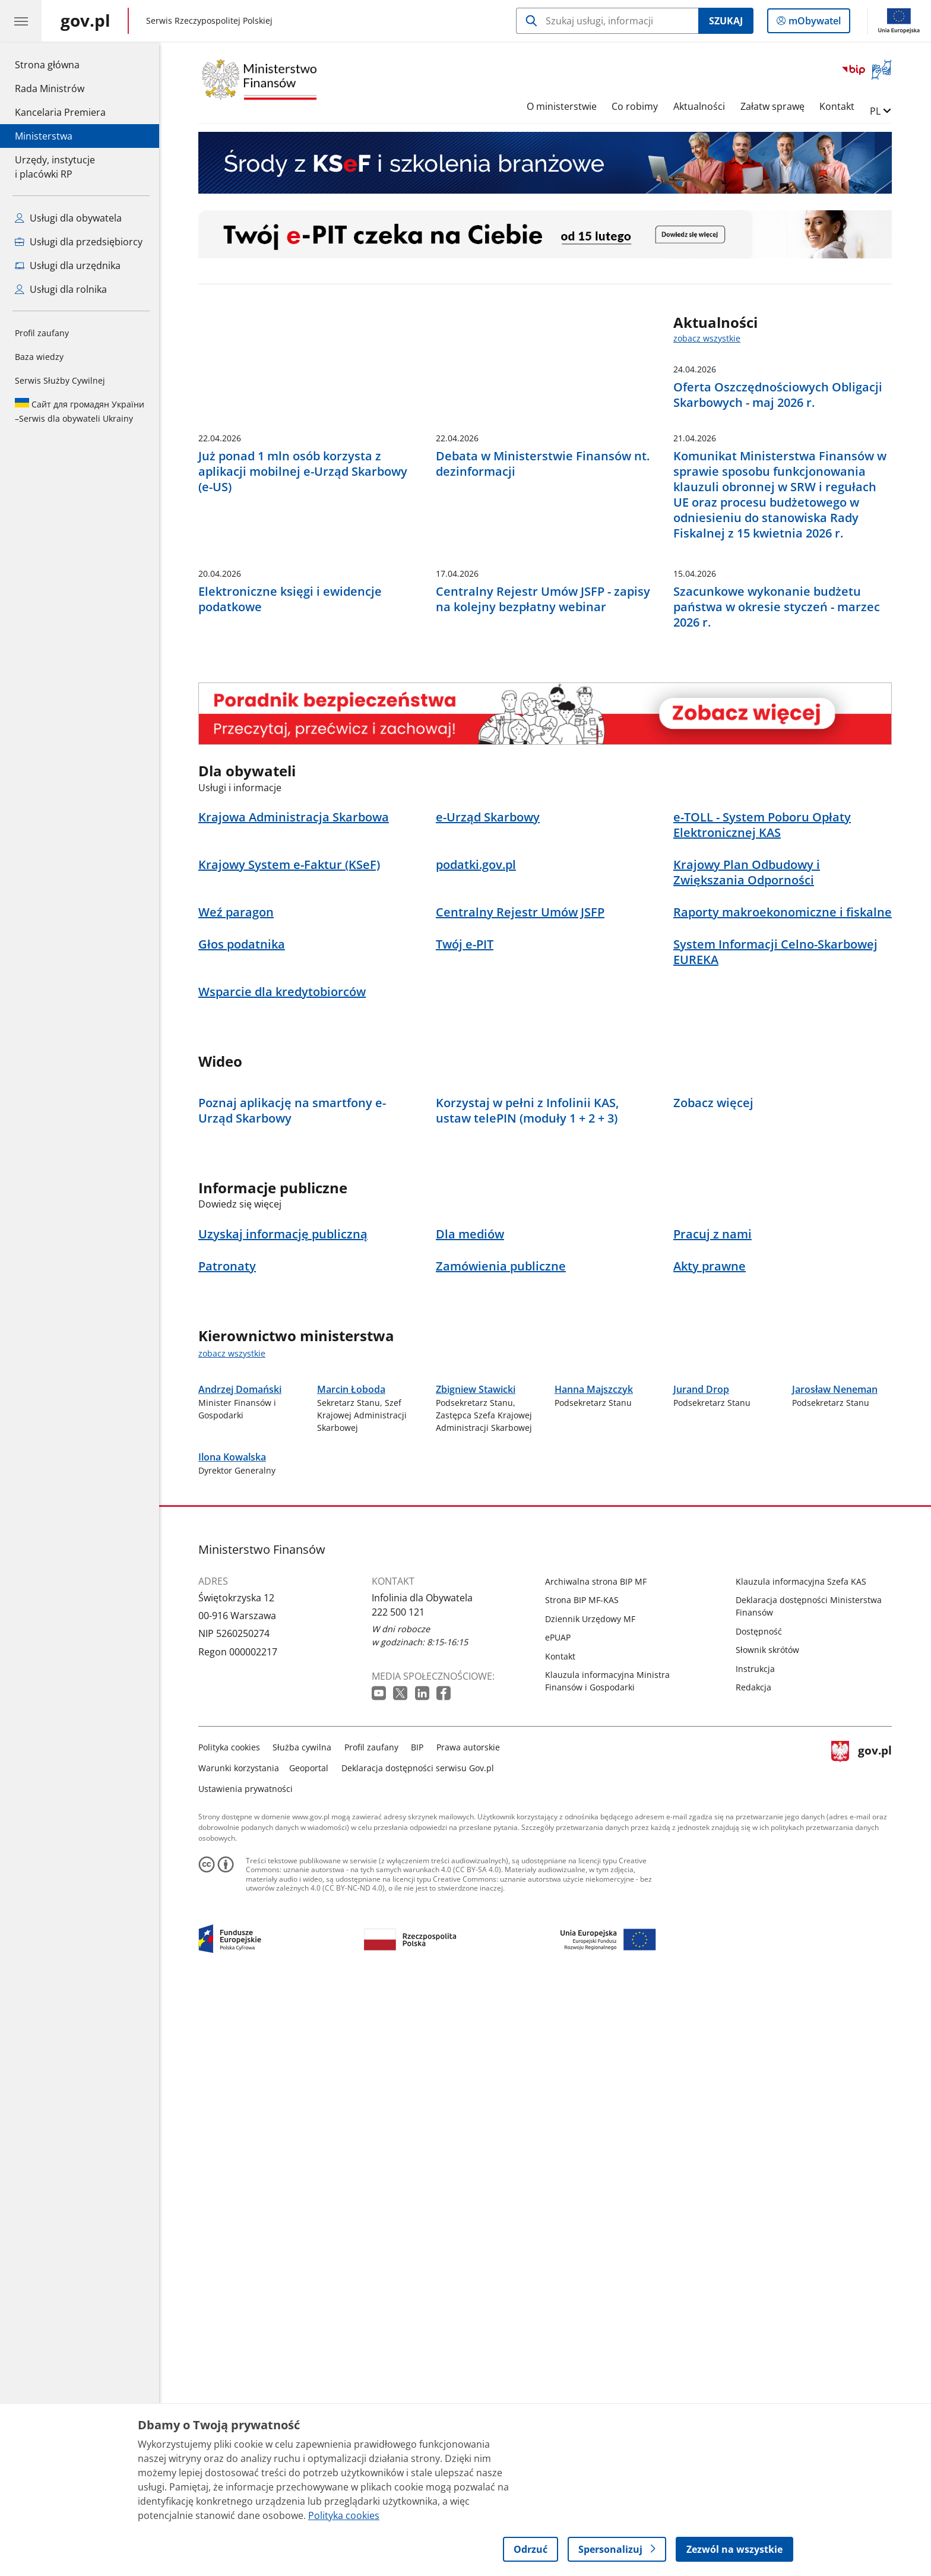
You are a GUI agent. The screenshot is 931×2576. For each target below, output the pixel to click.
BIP (417, 2327)
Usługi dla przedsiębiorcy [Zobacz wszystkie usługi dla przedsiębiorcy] (78, 241)
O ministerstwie (562, 106)
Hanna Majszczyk (594, 1869)
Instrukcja (755, 2249)
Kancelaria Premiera (60, 112)
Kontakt (836, 106)
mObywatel (813, 23)
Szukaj (726, 20)
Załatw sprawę (772, 106)
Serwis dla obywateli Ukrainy (79, 411)
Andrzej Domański (239, 1869)
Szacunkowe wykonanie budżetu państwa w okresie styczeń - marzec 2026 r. (776, 896)
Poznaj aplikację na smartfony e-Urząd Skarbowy (292, 1491)
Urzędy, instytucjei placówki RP (55, 167)
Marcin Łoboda (351, 1869)
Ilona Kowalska (232, 2037)
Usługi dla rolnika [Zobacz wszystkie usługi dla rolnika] (61, 289)
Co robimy (635, 106)
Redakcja (753, 2267)
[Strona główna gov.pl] (85, 21)
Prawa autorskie (468, 2327)
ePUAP (558, 2217)
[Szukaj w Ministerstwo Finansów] (607, 21)
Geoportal (309, 2348)
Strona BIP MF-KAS (582, 2180)
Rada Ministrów (49, 88)
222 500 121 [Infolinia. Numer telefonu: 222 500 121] (398, 2191)
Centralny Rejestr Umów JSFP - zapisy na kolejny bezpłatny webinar (543, 888)
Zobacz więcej (713, 1483)
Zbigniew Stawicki (475, 1869)
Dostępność (759, 2211)
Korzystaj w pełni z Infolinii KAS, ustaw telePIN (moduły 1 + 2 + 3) (527, 1491)
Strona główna (60, 64)
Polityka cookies (229, 2327)
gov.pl (861, 2345)
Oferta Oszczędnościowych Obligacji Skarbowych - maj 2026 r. (777, 395)
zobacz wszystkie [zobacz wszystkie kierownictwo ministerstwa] (231, 1734)
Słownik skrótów (767, 2230)
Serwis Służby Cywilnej (60, 380)
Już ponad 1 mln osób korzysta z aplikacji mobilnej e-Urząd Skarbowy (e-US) (302, 668)
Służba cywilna (302, 2327)
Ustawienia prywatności (245, 2369)
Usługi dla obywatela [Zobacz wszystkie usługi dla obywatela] (68, 218)
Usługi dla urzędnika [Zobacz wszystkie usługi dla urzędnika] (68, 265)
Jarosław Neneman (835, 1869)
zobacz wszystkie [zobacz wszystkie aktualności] (706, 338)
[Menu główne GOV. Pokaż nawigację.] (21, 21)
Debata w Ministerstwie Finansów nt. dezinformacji (543, 660)
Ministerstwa (43, 136)
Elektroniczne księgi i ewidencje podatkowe (290, 888)
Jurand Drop (701, 1869)
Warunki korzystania (238, 2348)
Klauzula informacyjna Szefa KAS (801, 2161)
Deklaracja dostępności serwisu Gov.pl (417, 2348)
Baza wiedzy (39, 356)
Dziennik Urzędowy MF (590, 2199)
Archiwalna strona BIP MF (596, 2161)
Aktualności (699, 106)
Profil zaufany (42, 333)
